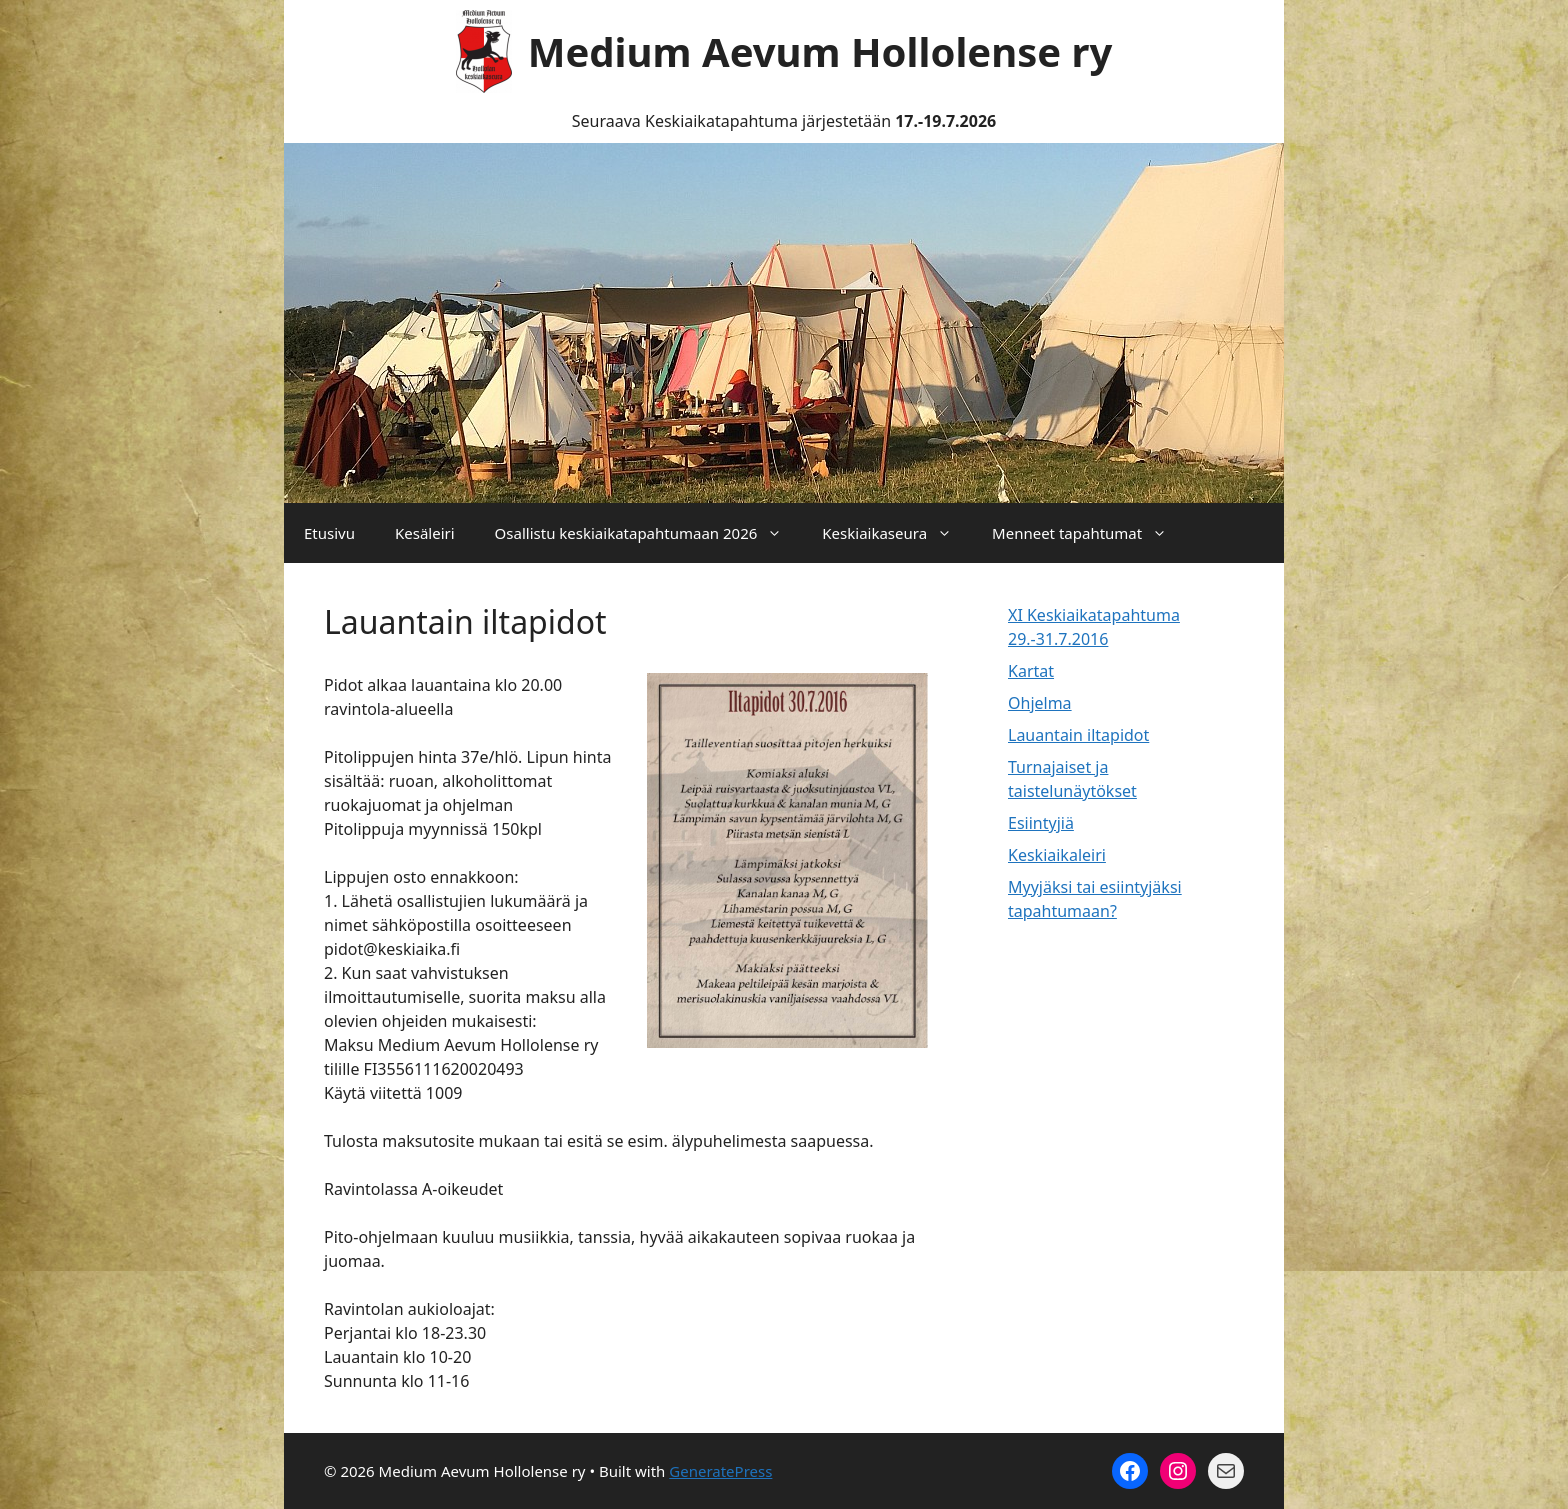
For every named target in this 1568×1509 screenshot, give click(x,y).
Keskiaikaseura (897, 533)
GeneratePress (720, 1471)
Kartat (1031, 671)
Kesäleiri (425, 533)
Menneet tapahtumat (1089, 533)
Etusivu (329, 533)
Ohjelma (1040, 703)
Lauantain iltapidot (1078, 735)
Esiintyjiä (1041, 823)
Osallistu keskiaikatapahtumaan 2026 (649, 533)
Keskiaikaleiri (1057, 855)
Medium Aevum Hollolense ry (820, 51)
